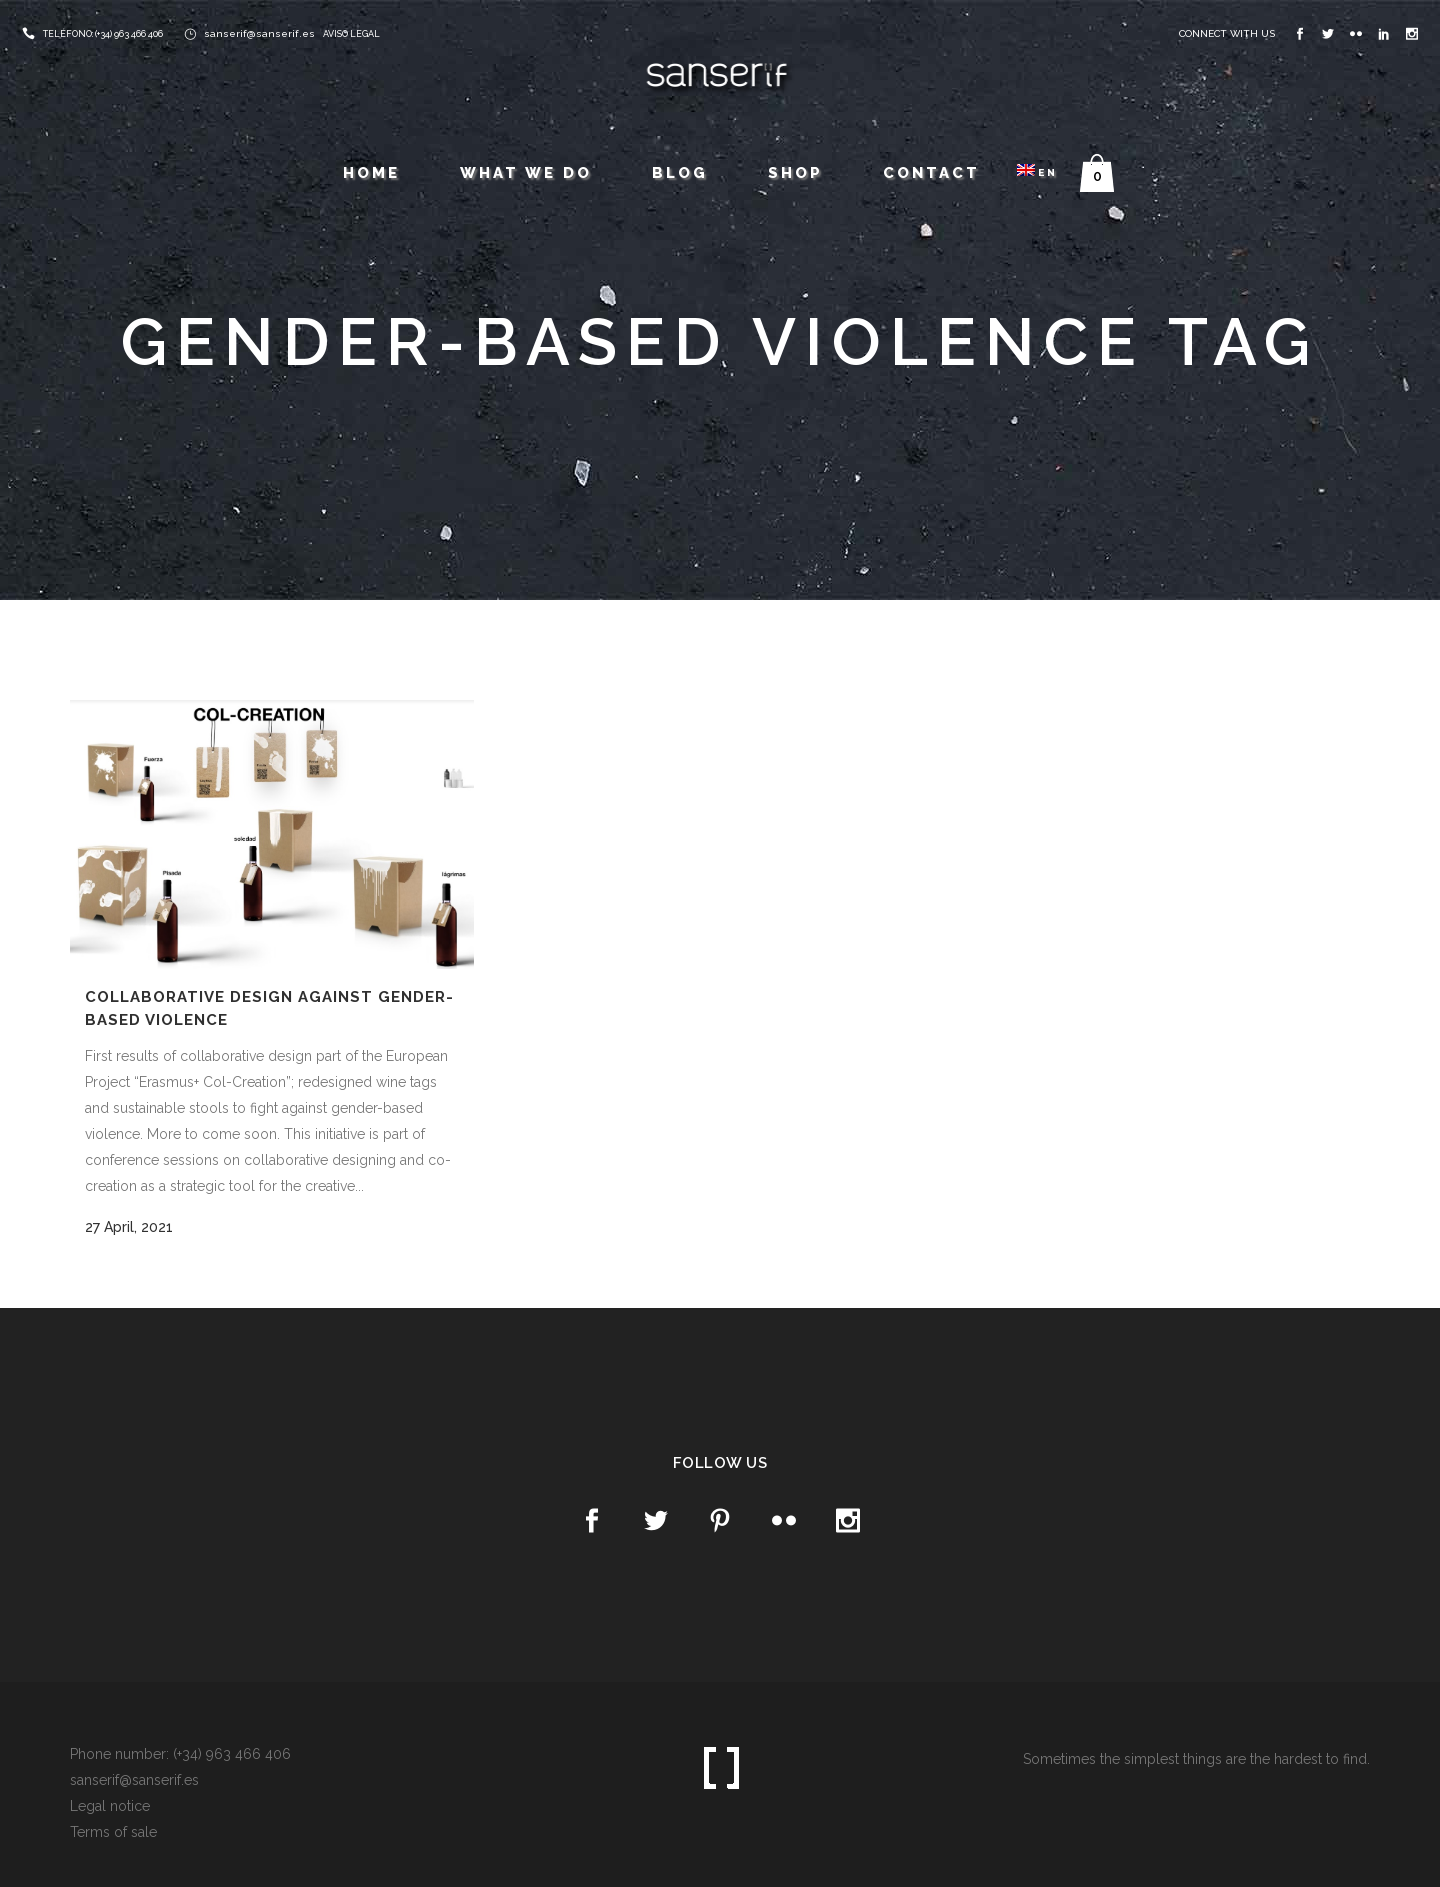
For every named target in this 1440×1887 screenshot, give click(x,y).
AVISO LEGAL (351, 34)
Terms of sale (113, 1832)
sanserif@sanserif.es (259, 33)
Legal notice (110, 1806)
